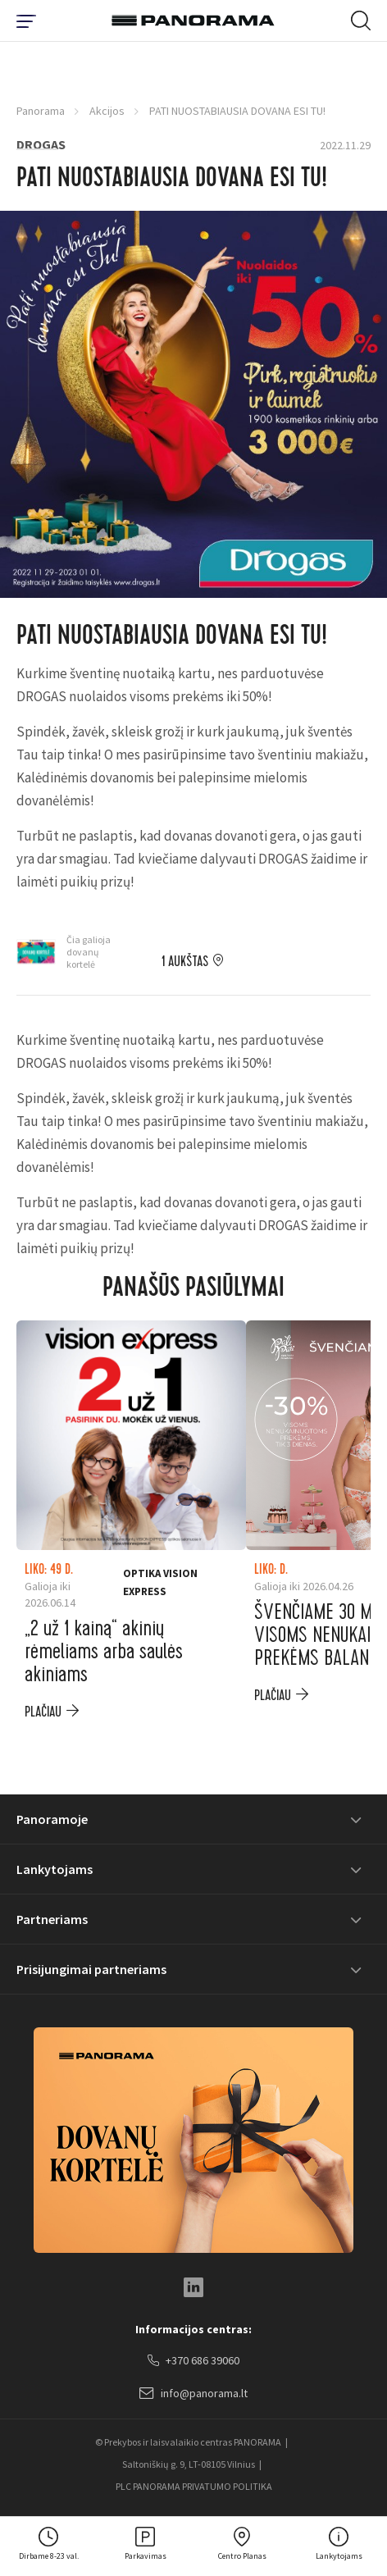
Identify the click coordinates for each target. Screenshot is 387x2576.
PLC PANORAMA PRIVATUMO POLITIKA (194, 2486)
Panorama (40, 110)
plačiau (43, 1712)
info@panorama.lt (193, 2394)
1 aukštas (185, 962)
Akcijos (107, 110)
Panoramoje (52, 1819)
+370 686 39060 (193, 2361)
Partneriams (52, 1919)
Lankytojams (54, 1869)
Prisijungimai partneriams (91, 1969)
